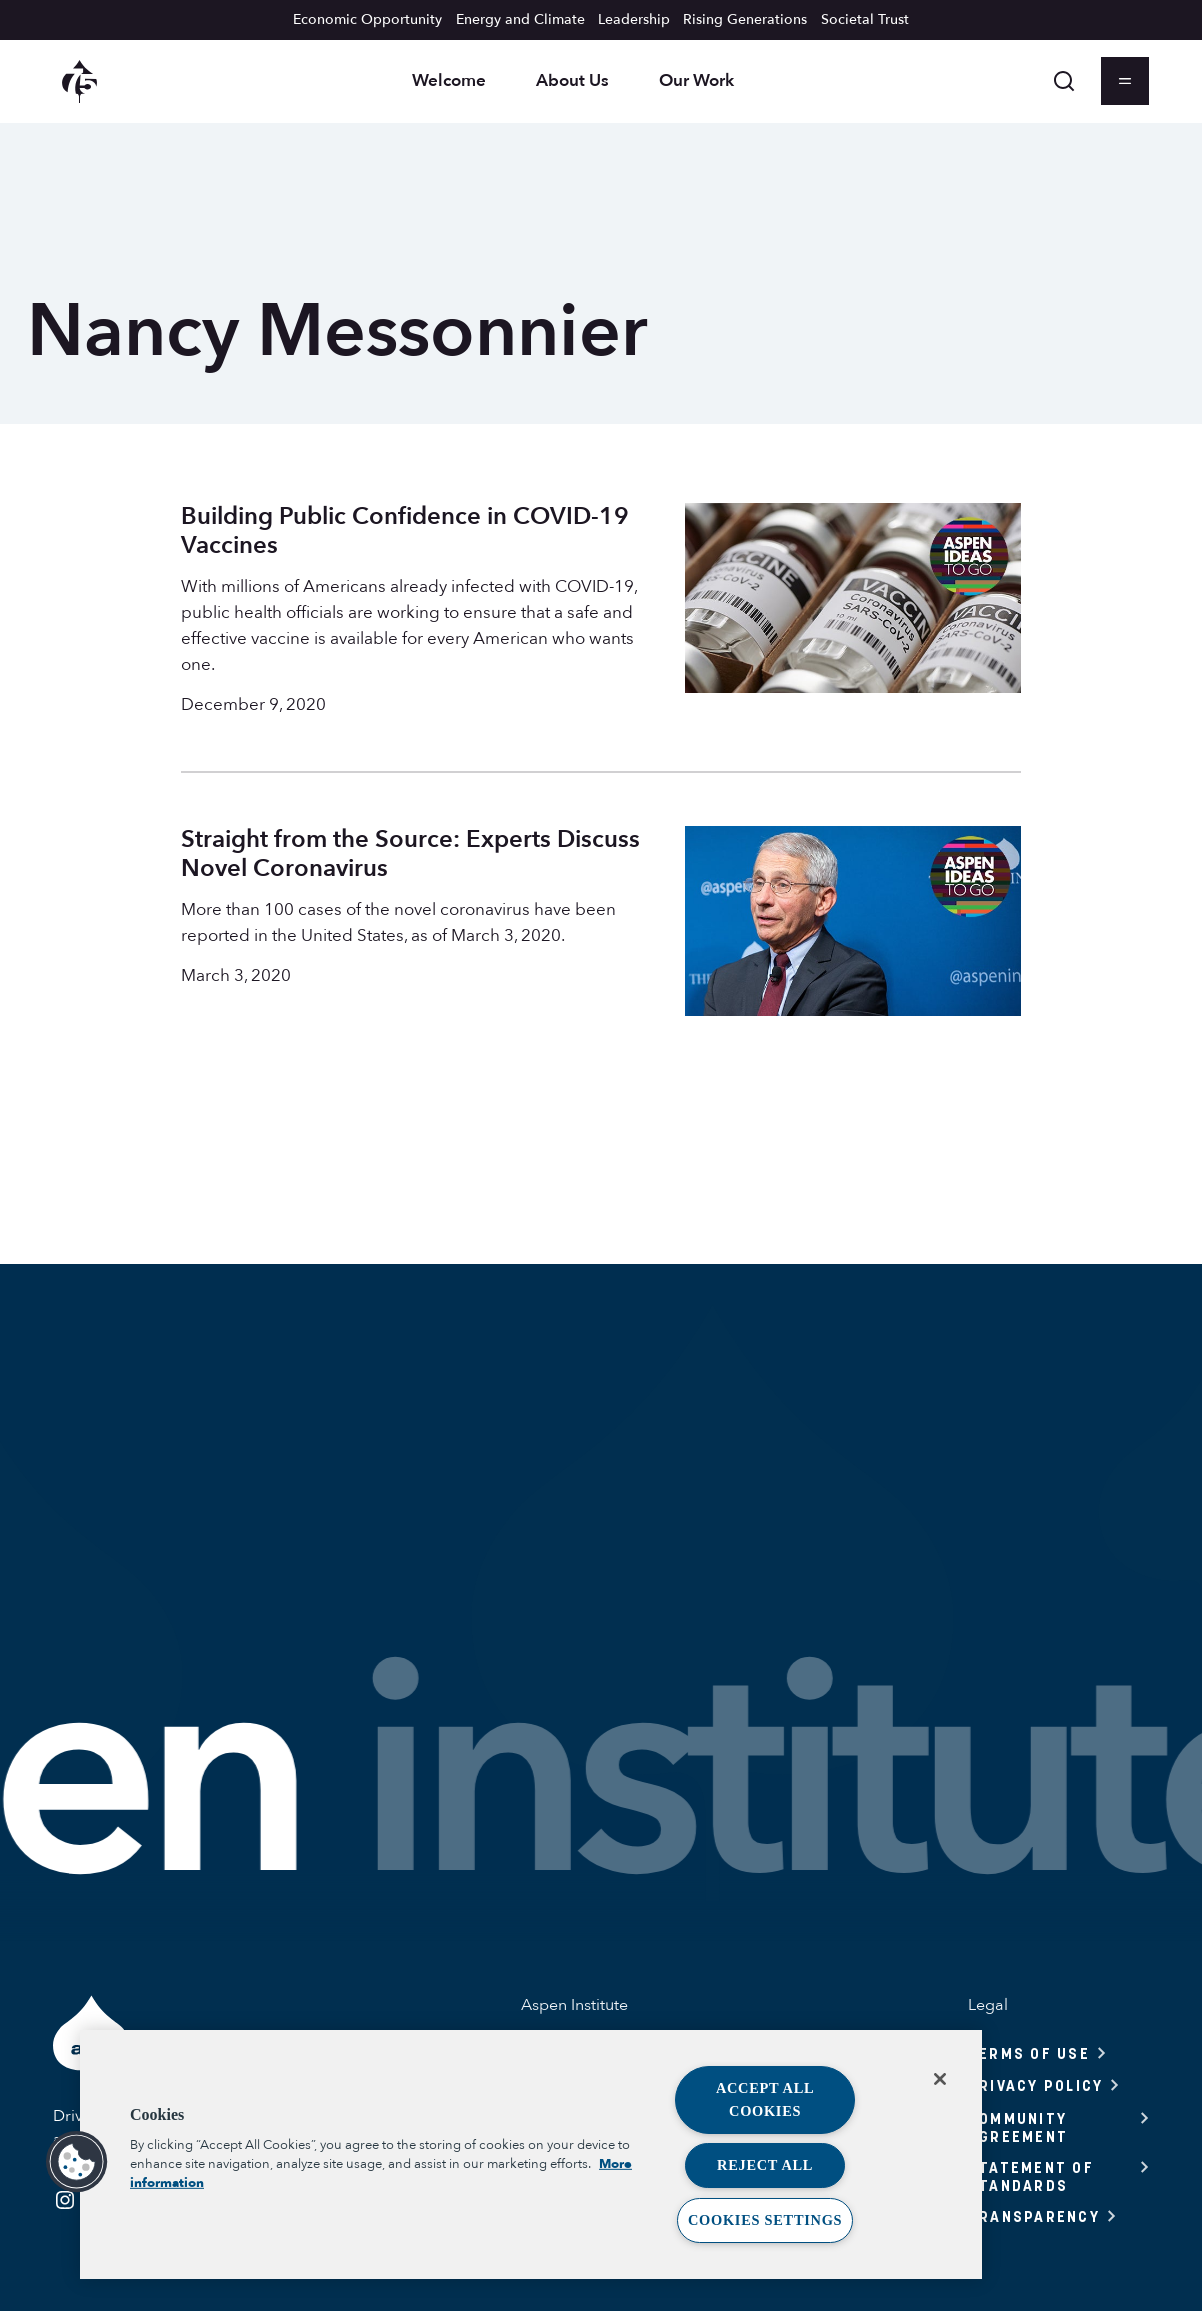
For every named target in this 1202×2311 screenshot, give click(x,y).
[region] (531, 2154)
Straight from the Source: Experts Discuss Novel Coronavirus (410, 854)
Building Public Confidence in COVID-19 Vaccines (405, 531)
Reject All (765, 2165)
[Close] (940, 2079)
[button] (77, 2162)
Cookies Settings (765, 2220)
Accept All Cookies (765, 2099)
